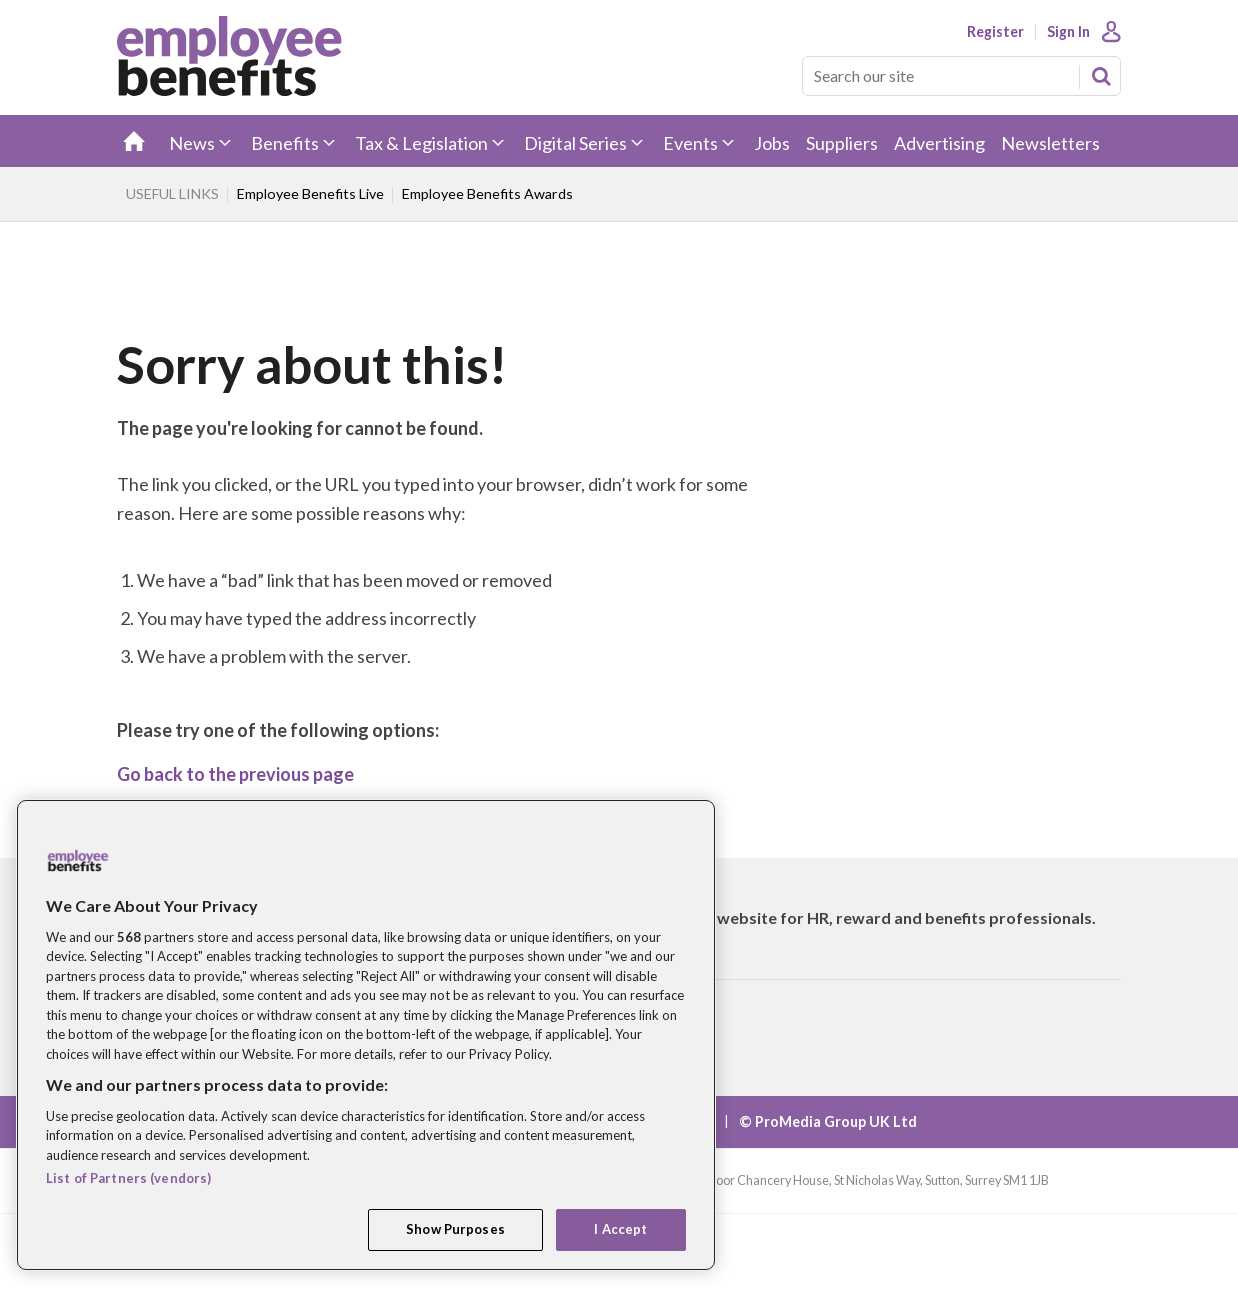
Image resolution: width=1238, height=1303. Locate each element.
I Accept (620, 1229)
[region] (366, 1035)
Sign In (1068, 32)
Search (1101, 76)
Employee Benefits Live (310, 193)
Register (995, 32)
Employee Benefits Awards (487, 193)
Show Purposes (455, 1229)
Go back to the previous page (235, 774)
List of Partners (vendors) (128, 1178)
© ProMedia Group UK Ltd (828, 1121)
